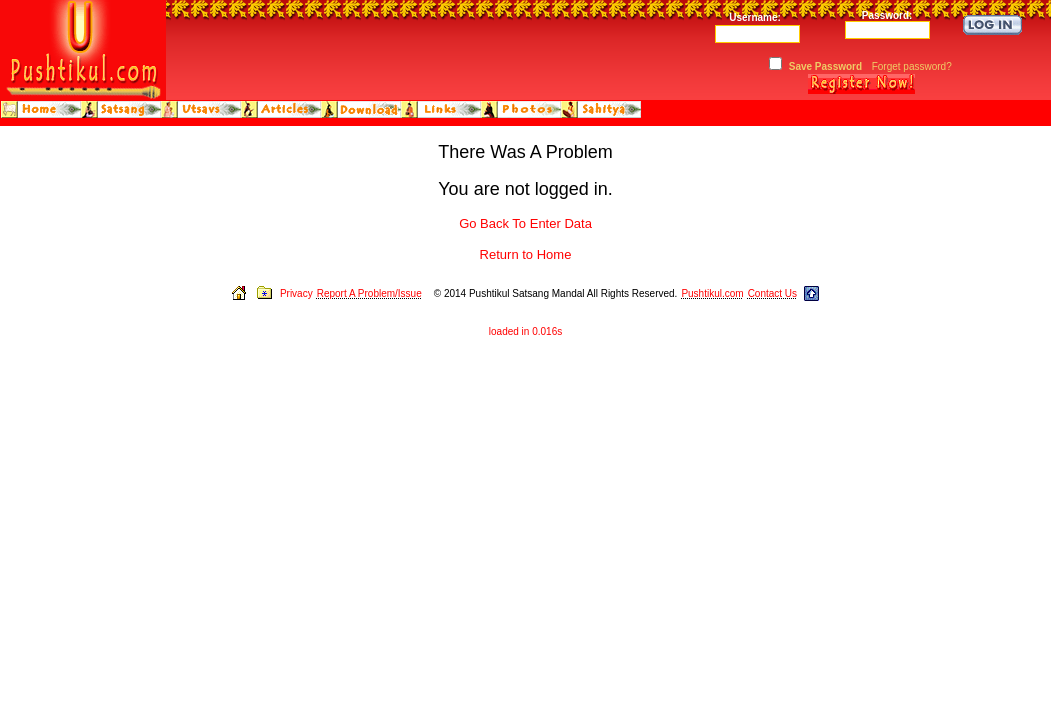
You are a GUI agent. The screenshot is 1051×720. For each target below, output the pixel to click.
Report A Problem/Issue (369, 293)
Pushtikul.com (712, 293)
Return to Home (526, 254)
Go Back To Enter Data (525, 223)
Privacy (296, 293)
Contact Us (772, 293)
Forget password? (912, 66)
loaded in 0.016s (525, 331)
